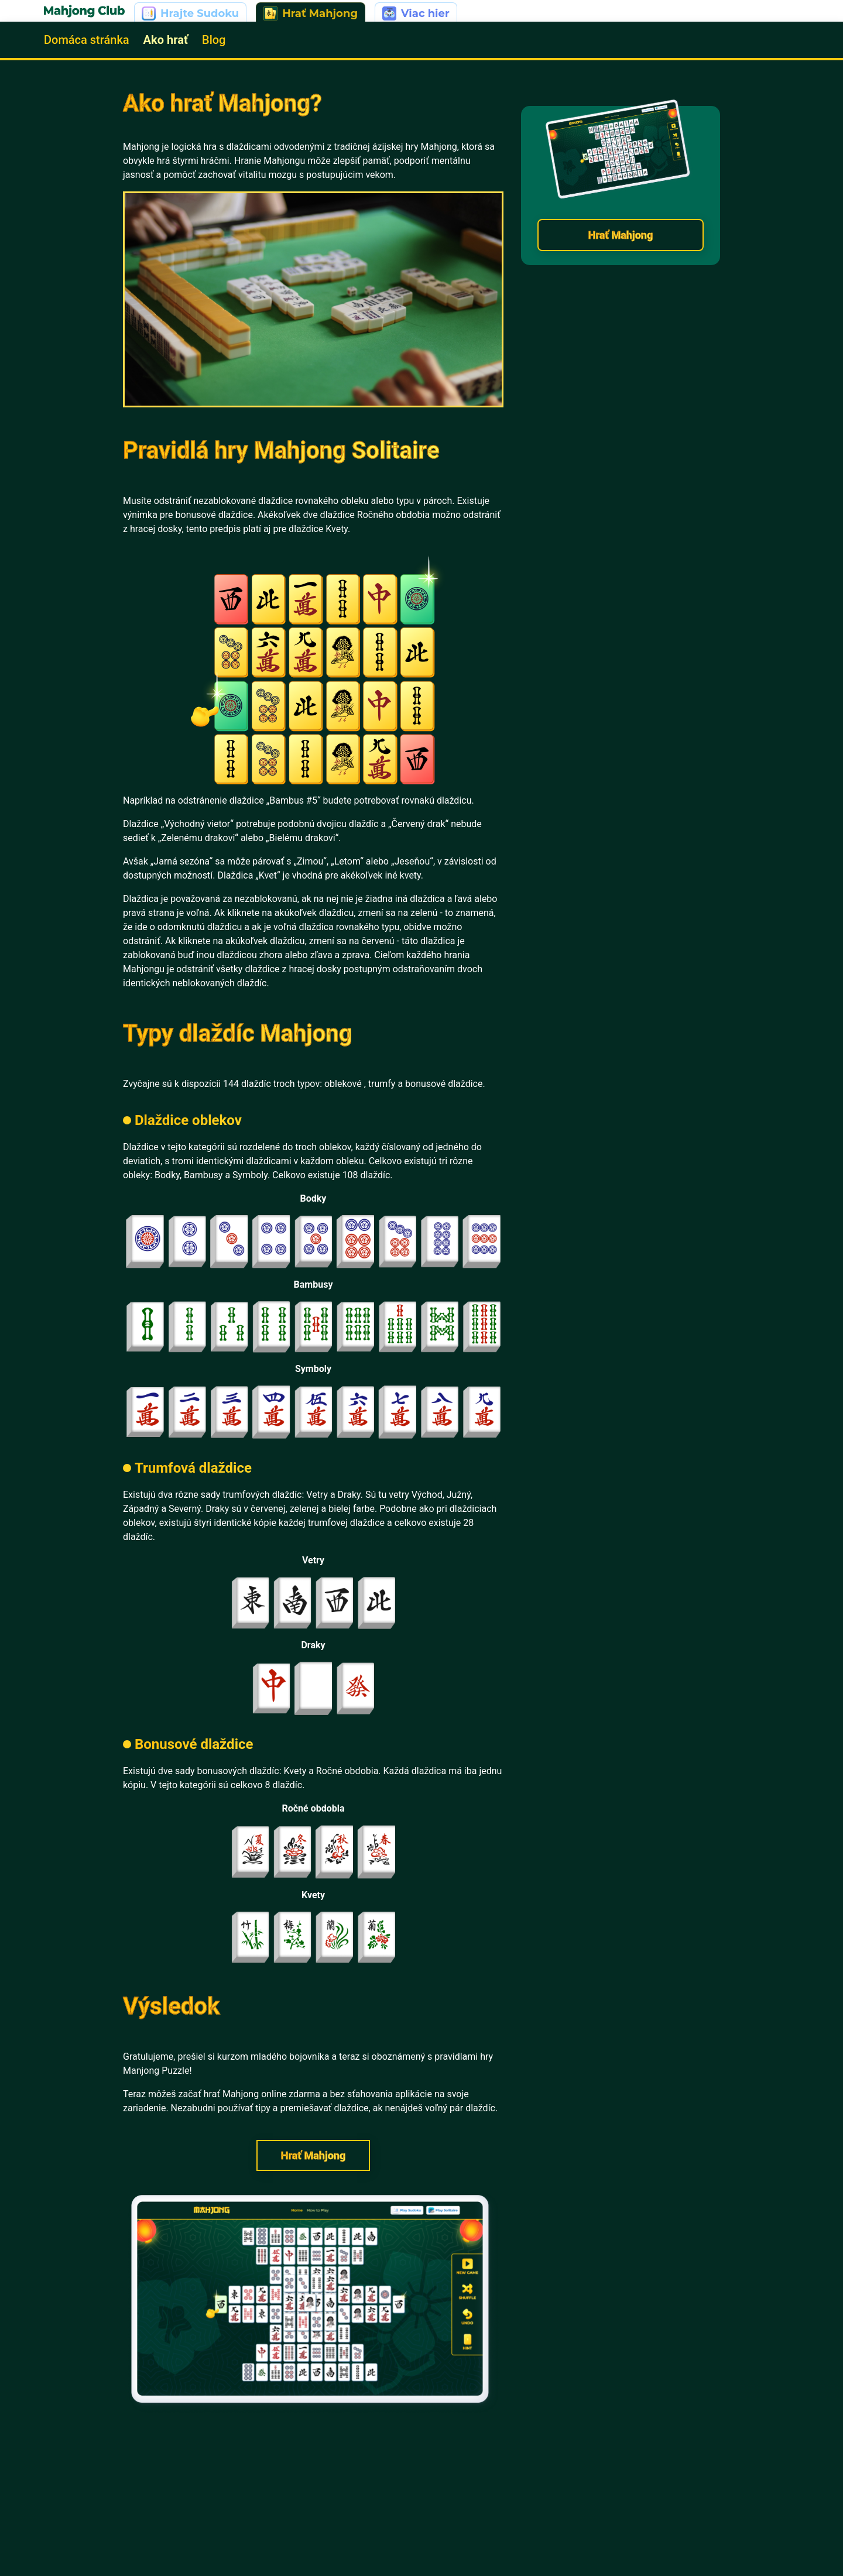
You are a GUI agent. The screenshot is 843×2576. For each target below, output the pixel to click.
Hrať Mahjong (313, 2155)
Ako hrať (165, 40)
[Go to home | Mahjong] (84, 12)
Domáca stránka (86, 40)
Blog (213, 40)
